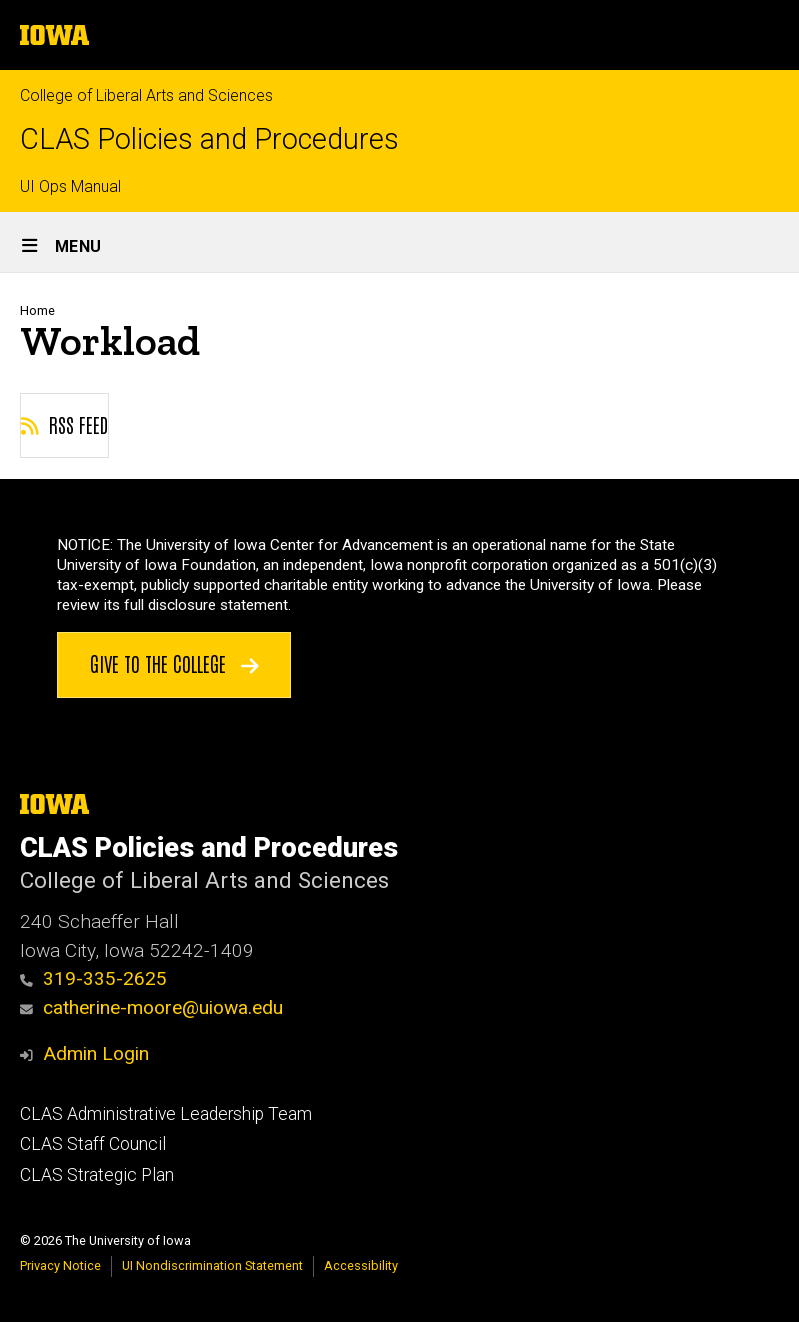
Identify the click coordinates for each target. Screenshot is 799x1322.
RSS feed (64, 424)
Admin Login (96, 1053)
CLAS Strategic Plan (97, 1175)
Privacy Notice (60, 1265)
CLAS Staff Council (93, 1144)
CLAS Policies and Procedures (209, 139)
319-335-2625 (93, 978)
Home (37, 310)
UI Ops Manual (70, 186)
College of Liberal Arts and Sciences (146, 95)
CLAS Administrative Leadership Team (166, 1114)
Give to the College (174, 663)
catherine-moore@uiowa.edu (151, 1007)
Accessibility (361, 1265)
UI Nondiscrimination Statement (212, 1265)
